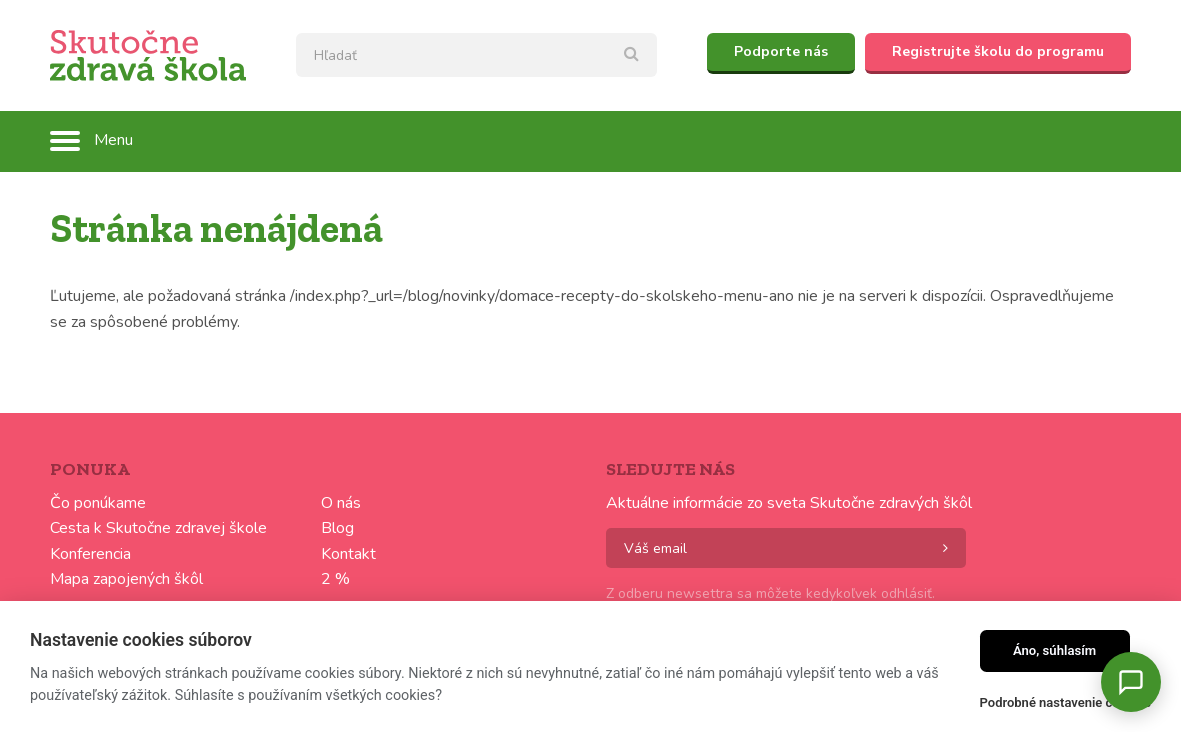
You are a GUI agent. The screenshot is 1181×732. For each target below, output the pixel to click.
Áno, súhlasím (1054, 650)
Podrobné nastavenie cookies (1065, 702)
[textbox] (476, 55)
